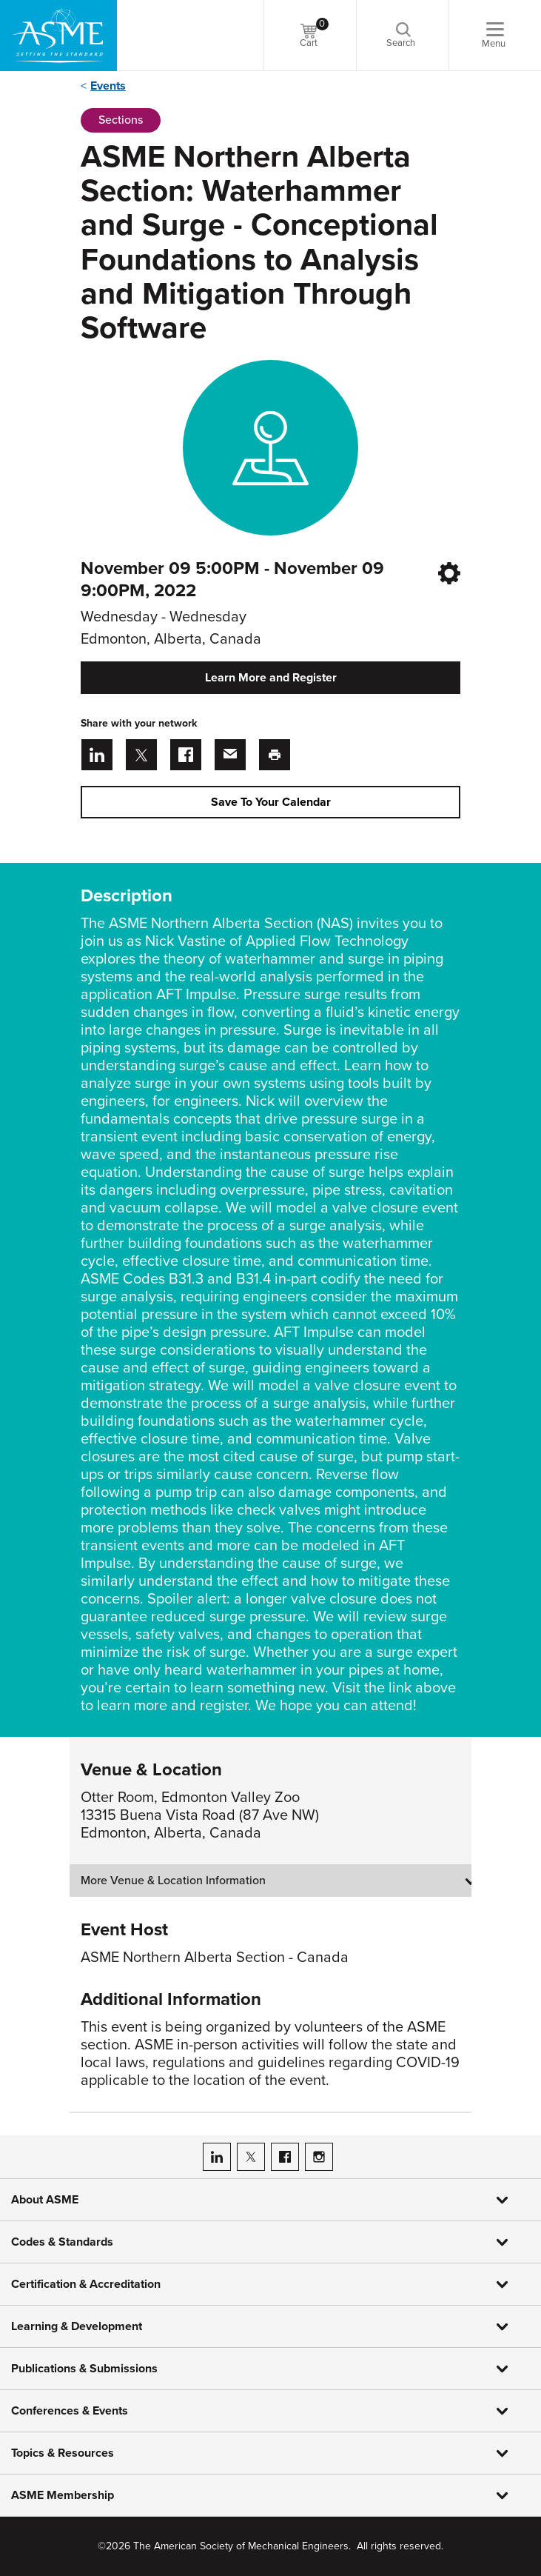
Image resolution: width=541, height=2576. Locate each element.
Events (108, 86)
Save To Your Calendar (271, 802)
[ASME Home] (58, 35)
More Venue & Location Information (173, 1880)
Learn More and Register (271, 677)
